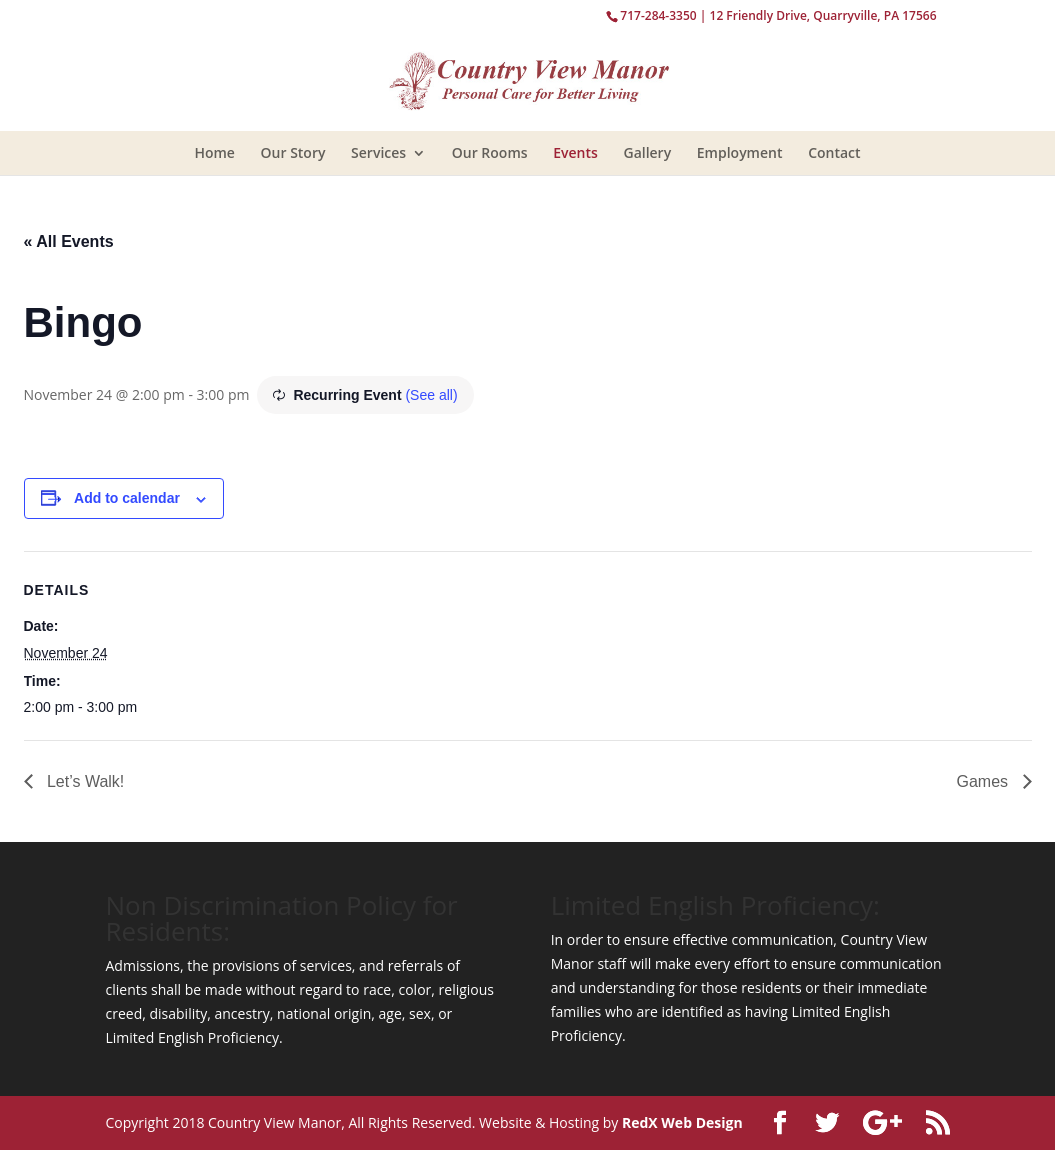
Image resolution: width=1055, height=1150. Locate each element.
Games (984, 781)
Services (378, 152)
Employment (740, 152)
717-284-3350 (658, 15)
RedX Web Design (682, 1122)
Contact (834, 152)
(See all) (431, 395)
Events (575, 152)
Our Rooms (490, 152)
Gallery (647, 152)
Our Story (293, 152)
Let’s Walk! (84, 781)
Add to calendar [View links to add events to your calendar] (127, 498)
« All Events (69, 241)
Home (214, 152)
